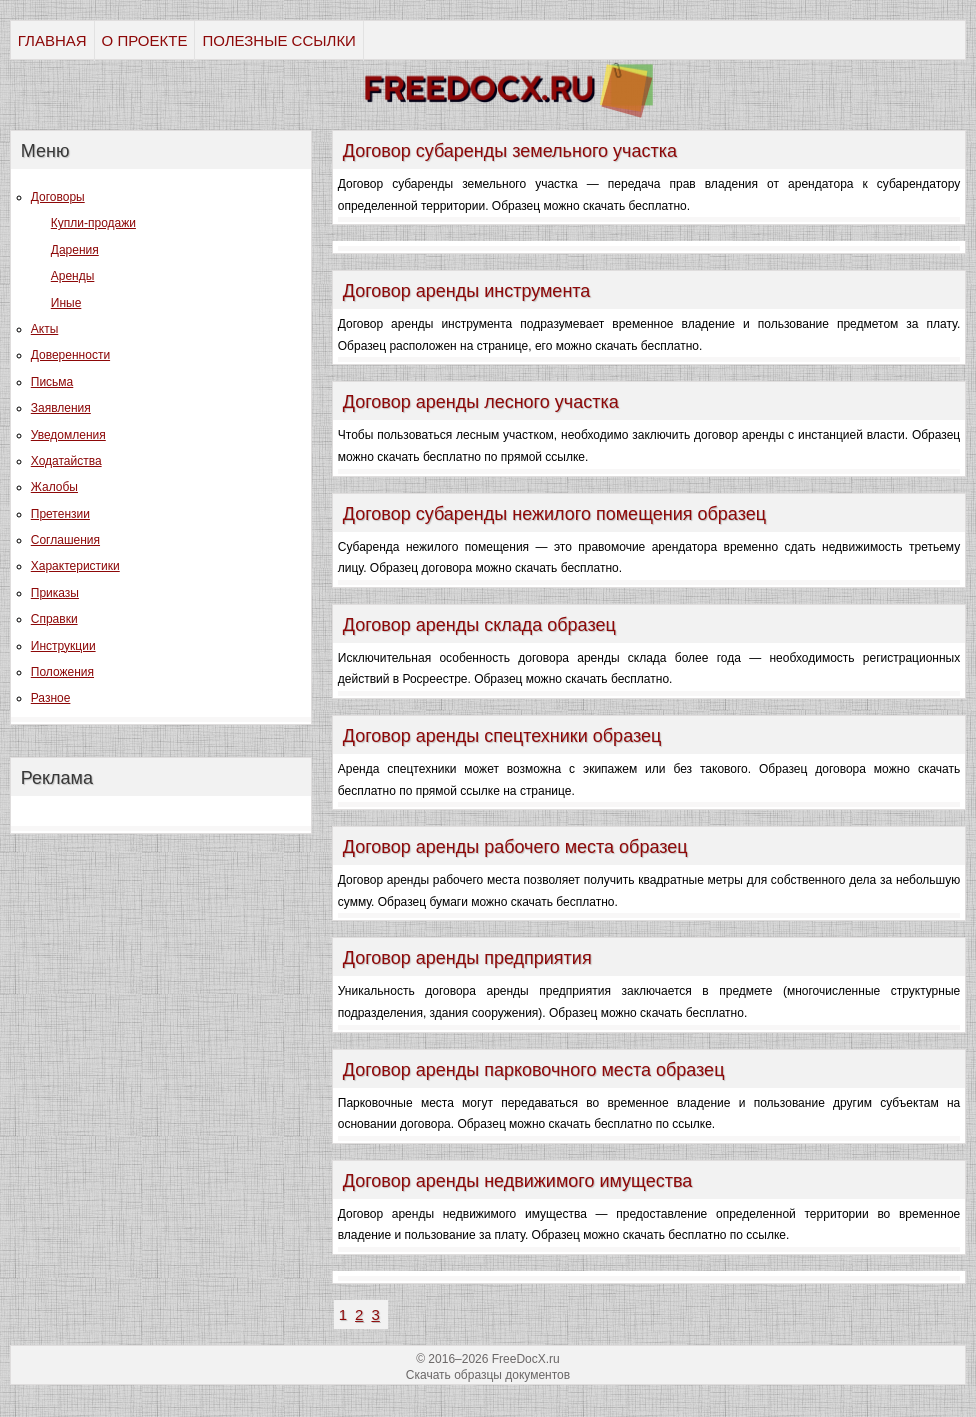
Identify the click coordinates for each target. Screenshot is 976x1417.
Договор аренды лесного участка (481, 402)
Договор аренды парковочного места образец (534, 1070)
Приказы (55, 593)
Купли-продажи (93, 223)
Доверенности (70, 355)
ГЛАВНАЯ (52, 40)
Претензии (60, 514)
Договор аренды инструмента (467, 291)
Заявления (61, 408)
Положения (62, 672)
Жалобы (54, 487)
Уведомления (68, 435)
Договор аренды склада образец (479, 625)
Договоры (58, 197)
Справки (54, 619)
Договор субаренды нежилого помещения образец (554, 514)
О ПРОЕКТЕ (145, 40)
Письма (52, 382)
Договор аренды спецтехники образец (502, 736)
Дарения (75, 250)
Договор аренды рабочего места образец (515, 847)
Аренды (73, 276)
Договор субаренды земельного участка (510, 151)
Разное (51, 698)
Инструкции (63, 646)
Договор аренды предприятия (467, 958)
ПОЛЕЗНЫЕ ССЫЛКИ (278, 40)
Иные (66, 303)
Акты (45, 329)
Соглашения (65, 540)
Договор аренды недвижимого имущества (518, 1181)
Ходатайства (66, 461)
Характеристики (75, 566)
